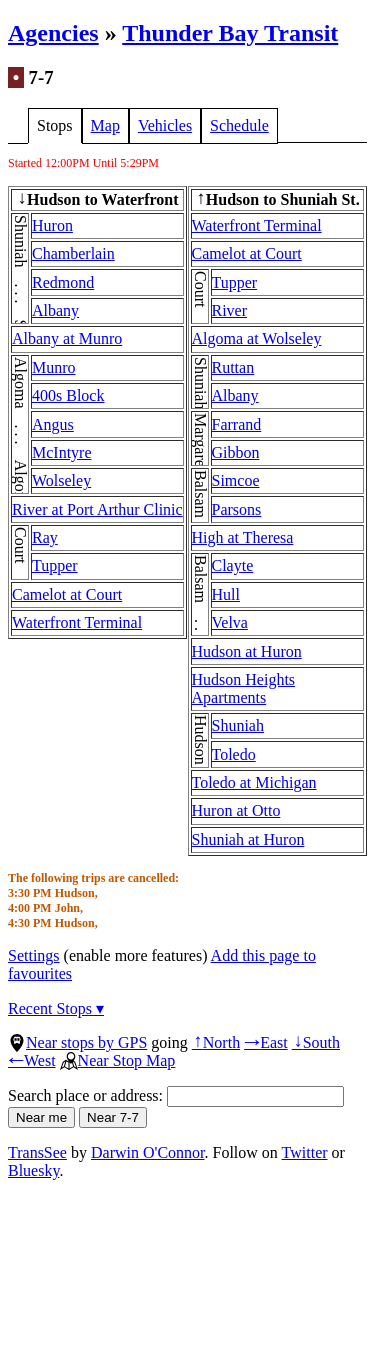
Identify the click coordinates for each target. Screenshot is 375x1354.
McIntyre (62, 452)
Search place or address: (176, 1095)
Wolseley (61, 480)
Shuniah (238, 725)
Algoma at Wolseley (257, 338)
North (216, 1042)
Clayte (233, 565)
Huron (52, 225)
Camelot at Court (67, 594)
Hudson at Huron (247, 651)
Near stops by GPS (77, 1042)
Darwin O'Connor (148, 1152)
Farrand (237, 424)
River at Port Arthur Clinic (97, 509)
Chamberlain (73, 253)
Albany (55, 310)
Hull (226, 594)
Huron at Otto (236, 810)
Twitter (305, 1152)
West (32, 1060)
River (230, 310)
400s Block (68, 395)
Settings (34, 955)
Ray (45, 537)
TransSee (37, 1152)
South (316, 1042)
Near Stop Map (118, 1060)
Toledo (234, 754)
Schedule (239, 125)
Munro (54, 367)
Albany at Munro (67, 338)
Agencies (53, 33)
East (266, 1042)
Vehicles (165, 125)
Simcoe (236, 480)
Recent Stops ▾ (56, 1008)
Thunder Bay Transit (230, 33)
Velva (230, 622)
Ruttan (233, 367)
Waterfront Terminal (77, 622)
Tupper (55, 565)
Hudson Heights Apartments (244, 688)
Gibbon (236, 452)
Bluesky (33, 1170)
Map (105, 125)
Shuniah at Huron (248, 839)
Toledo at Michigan (254, 782)
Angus (53, 424)
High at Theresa (243, 537)
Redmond (63, 282)
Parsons (237, 509)
